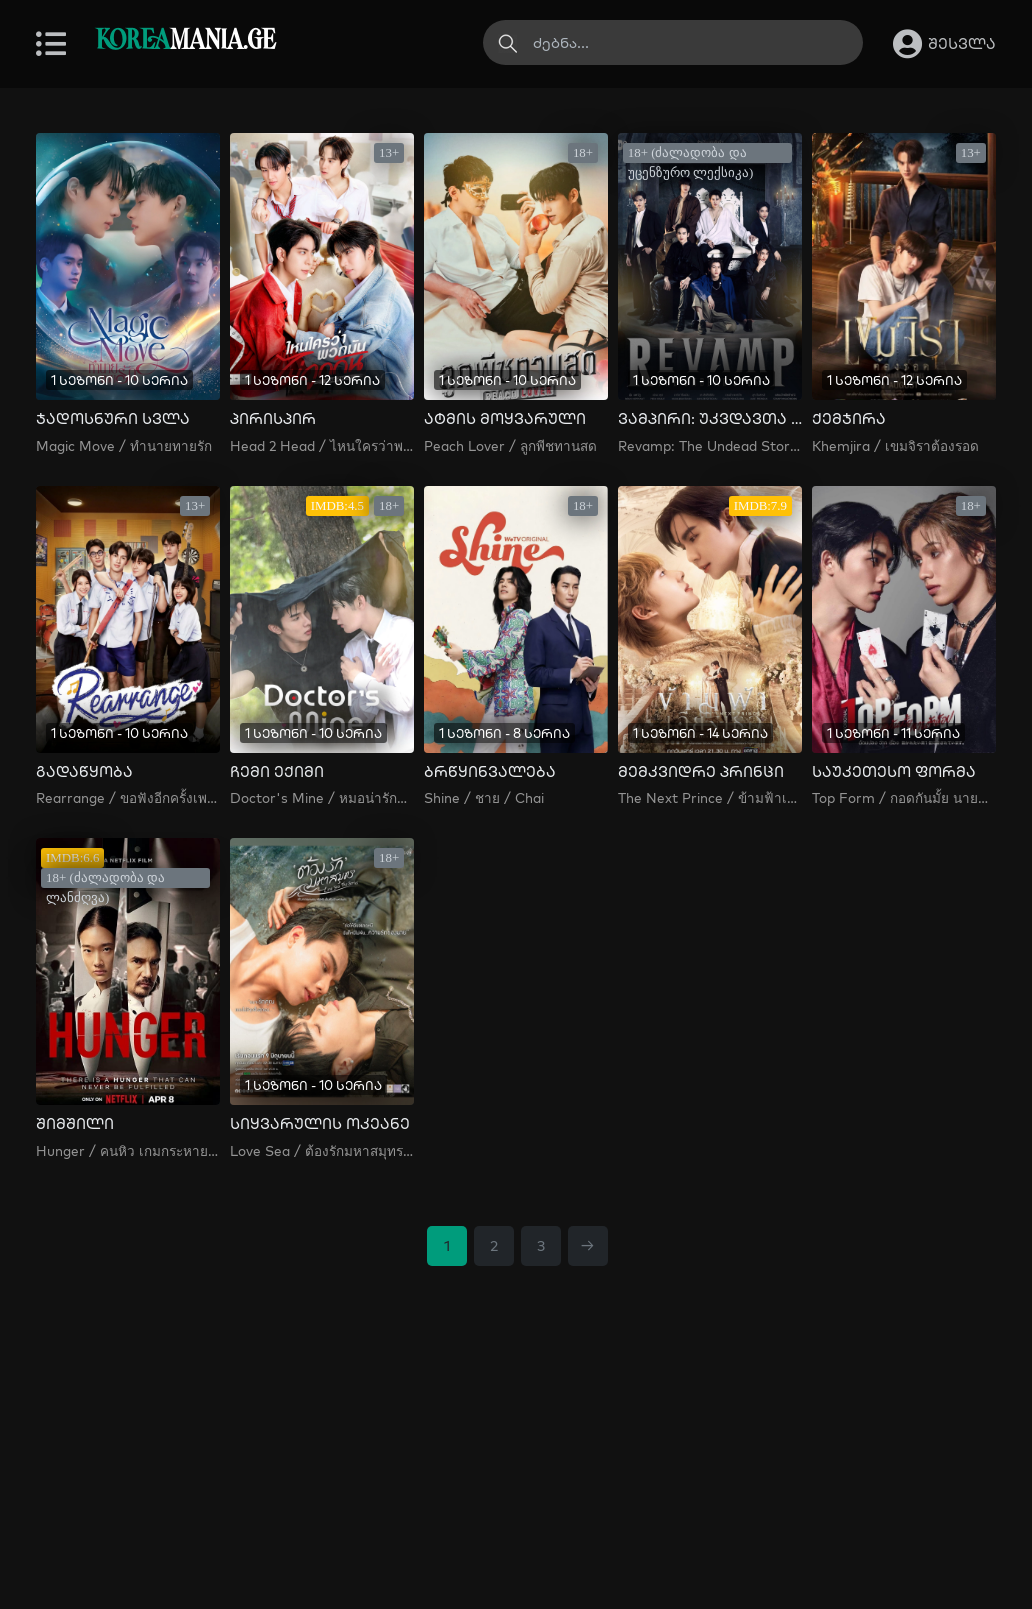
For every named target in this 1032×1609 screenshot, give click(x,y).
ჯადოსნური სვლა (113, 419)
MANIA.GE (185, 41)
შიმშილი (75, 1124)
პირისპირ (273, 419)
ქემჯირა (849, 419)
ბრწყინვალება (490, 772)
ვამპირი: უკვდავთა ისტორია (710, 419)
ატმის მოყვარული (505, 419)
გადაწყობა (84, 772)
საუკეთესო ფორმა (894, 772)
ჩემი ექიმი (277, 772)
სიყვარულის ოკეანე (320, 1124)
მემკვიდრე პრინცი (701, 772)
